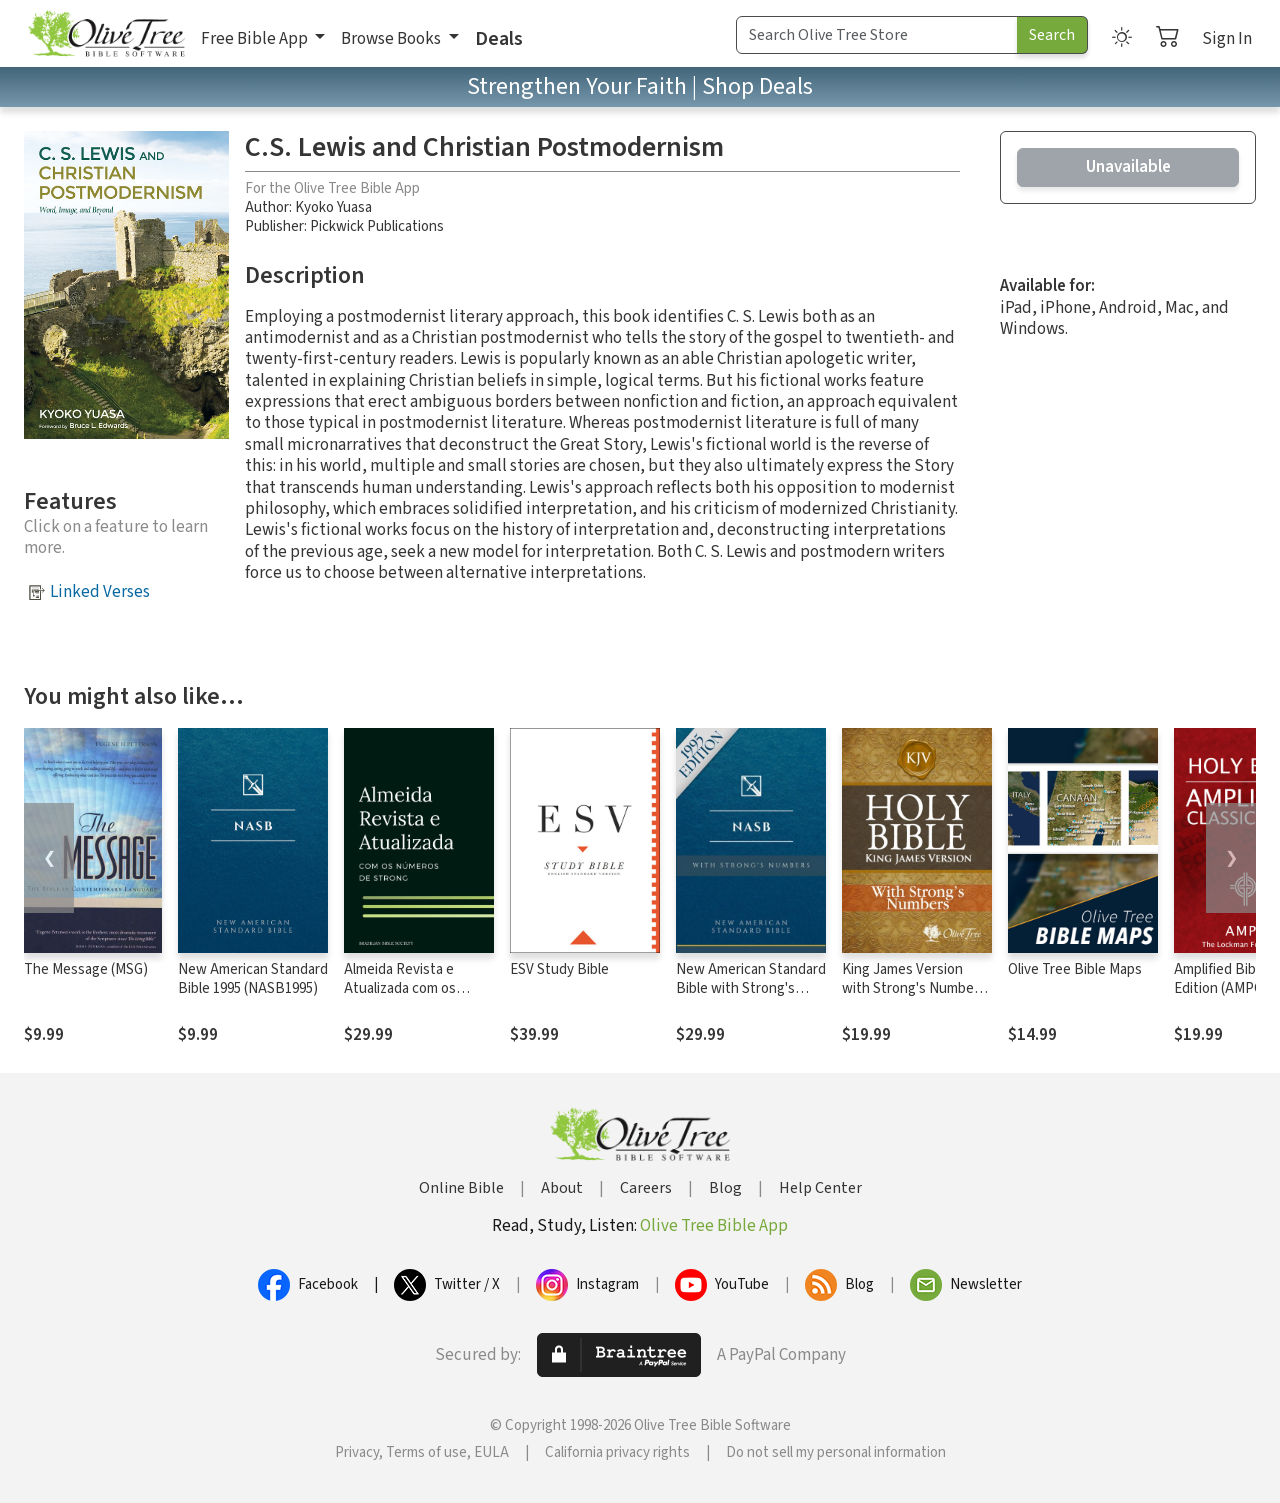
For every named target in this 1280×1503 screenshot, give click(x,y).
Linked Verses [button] (100, 592)
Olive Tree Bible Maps (1075, 969)
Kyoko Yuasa (333, 207)
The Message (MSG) (86, 969)
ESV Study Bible (559, 969)
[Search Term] (877, 35)
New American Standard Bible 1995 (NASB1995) (253, 979)
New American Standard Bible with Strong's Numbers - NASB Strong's (751, 998)
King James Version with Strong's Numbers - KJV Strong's (914, 988)
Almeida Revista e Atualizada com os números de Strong (404, 988)
